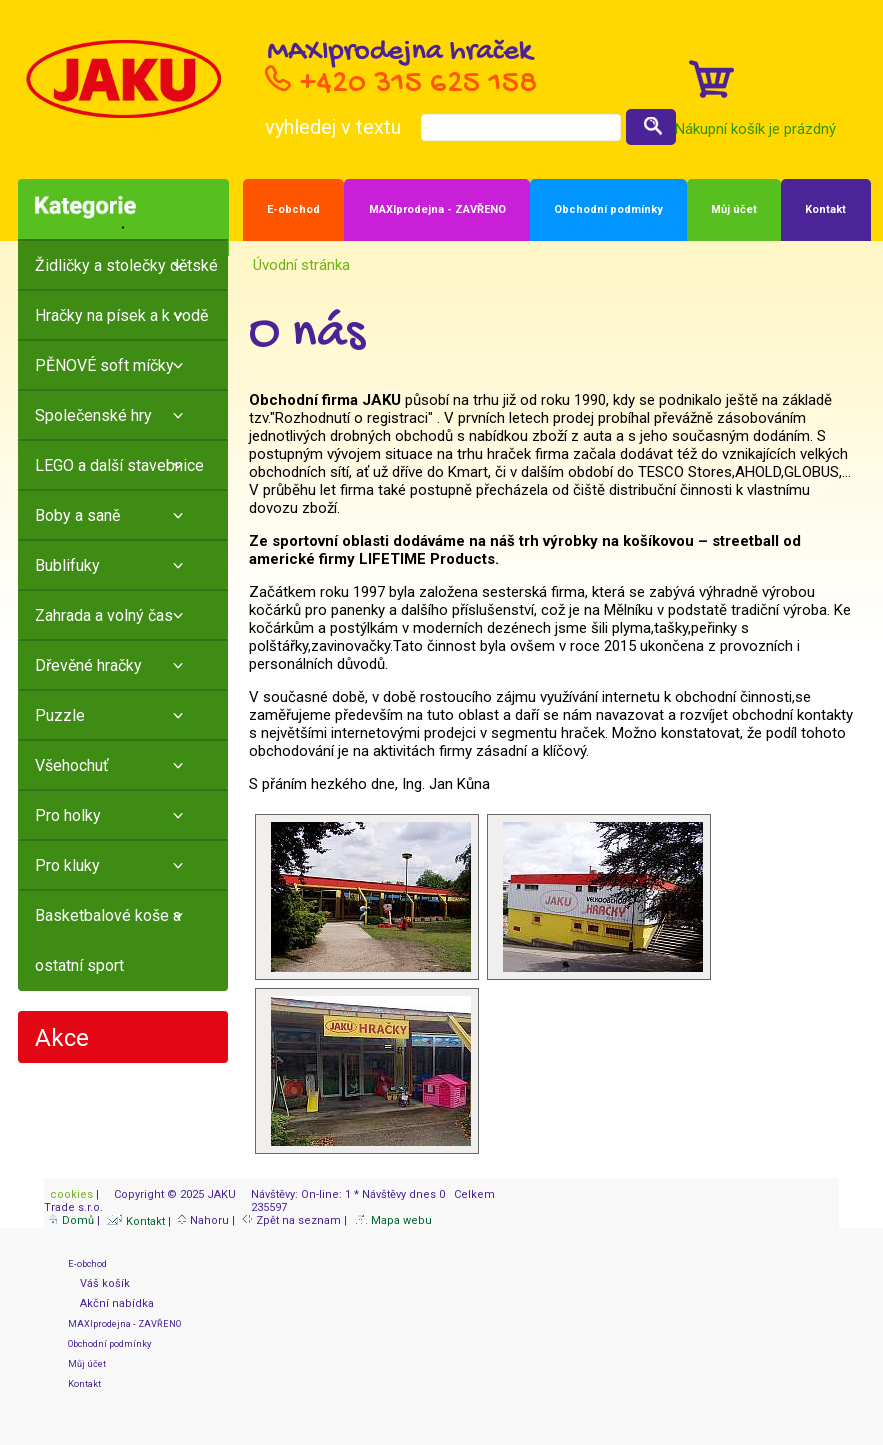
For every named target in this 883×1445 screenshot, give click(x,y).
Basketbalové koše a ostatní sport (108, 940)
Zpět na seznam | (296, 1220)
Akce (62, 1038)
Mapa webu (393, 1220)
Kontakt (825, 209)
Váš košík (99, 1283)
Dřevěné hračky (88, 665)
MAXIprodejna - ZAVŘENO (437, 209)
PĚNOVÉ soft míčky (104, 365)
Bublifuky (67, 565)
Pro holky (68, 815)
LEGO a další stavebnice (119, 465)
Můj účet (734, 209)
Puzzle (60, 715)
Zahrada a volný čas (104, 615)
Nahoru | (208, 1220)
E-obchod (293, 209)
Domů (71, 1220)
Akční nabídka (111, 1303)
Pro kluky (67, 865)
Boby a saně (77, 515)
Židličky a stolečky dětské (126, 265)
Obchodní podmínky (608, 209)
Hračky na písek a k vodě (121, 315)
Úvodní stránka (299, 265)
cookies (70, 1194)
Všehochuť (72, 765)
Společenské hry (93, 415)
